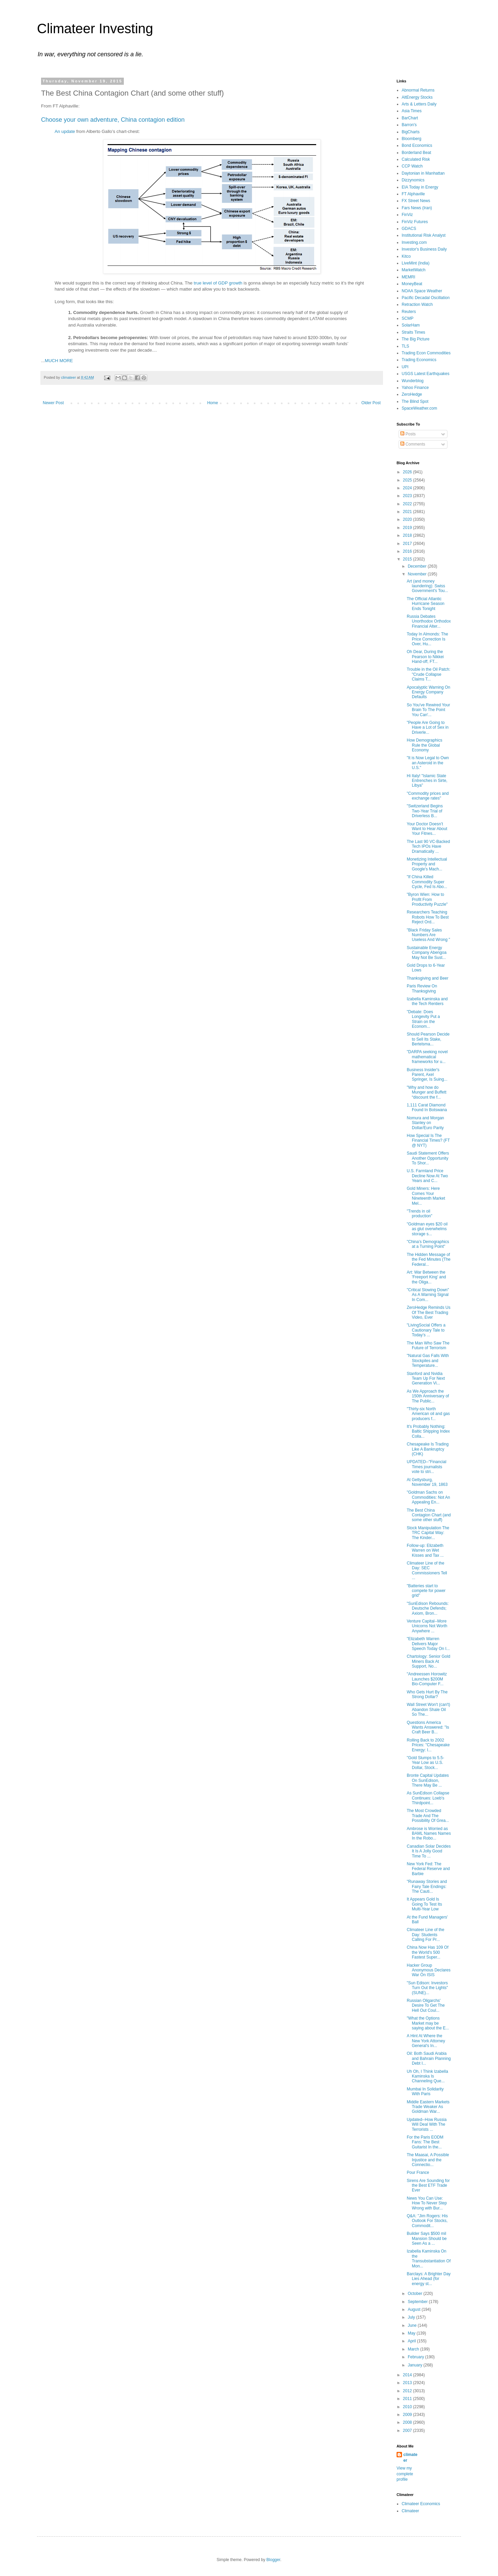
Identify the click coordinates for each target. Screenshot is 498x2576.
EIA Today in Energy (420, 187)
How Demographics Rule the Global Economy (424, 745)
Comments (412, 444)
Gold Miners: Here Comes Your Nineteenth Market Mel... (426, 1195)
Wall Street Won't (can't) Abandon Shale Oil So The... (428, 1709)
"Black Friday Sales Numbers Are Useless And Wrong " (428, 935)
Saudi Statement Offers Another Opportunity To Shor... (428, 1158)
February (416, 2357)
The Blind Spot (415, 401)
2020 (408, 519)
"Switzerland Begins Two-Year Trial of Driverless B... (425, 811)
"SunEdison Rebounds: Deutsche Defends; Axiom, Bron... (428, 1608)
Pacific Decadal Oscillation (425, 297)
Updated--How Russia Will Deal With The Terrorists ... (426, 2124)
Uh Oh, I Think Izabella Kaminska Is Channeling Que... (427, 2076)
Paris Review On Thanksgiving (422, 988)
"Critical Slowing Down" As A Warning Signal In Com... (428, 1294)
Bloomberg (411, 138)
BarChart (410, 118)
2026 (408, 472)
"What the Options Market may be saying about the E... (428, 2023)
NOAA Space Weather (422, 291)
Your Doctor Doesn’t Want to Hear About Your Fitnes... (427, 829)
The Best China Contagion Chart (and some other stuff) (429, 1515)
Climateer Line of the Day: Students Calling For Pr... (425, 1934)
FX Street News (416, 200)
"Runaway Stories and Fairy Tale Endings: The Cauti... (427, 1886)
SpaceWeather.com (419, 408)
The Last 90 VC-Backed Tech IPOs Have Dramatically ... (428, 846)
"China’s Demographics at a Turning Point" (428, 1244)
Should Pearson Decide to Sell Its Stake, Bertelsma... (428, 1039)
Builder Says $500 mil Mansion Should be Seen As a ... (427, 2238)
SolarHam (411, 325)
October (415, 2293)
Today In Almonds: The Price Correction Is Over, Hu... (427, 639)
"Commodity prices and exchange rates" (428, 796)
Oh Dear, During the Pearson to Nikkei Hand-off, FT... (425, 656)
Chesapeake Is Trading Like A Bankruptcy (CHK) (427, 1449)
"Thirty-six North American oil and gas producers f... (428, 1414)
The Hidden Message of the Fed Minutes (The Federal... (429, 1259)
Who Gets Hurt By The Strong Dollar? (427, 1694)
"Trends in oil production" (419, 1213)
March (414, 2349)
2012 (408, 2390)
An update (65, 131)
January (415, 2365)
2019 (408, 527)
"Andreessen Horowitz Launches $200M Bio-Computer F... (427, 1679)
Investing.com (414, 242)
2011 (408, 2398)
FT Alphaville (413, 194)
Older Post (371, 402)
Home (212, 402)
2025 (408, 480)
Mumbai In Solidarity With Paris (425, 2091)
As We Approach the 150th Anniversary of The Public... (428, 1396)
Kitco (406, 256)
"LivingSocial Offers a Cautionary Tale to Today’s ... (426, 1330)
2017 (408, 543)
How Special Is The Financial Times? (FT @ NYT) (428, 1140)
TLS (405, 346)
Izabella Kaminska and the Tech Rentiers (427, 1001)
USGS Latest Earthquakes (425, 373)
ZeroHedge (412, 394)
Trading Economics (419, 359)
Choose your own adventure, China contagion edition (113, 119)
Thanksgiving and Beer (427, 978)
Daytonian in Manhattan (423, 173)
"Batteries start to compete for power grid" (426, 1591)
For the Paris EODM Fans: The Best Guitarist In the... (425, 2142)
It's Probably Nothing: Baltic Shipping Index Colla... (428, 1431)
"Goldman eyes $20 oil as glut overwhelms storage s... (427, 1229)
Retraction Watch (417, 304)
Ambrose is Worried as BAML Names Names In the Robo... (429, 1833)
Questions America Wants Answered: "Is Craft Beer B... (428, 1727)
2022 (408, 504)
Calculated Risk (416, 159)
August (415, 2309)
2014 (408, 2375)
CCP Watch (412, 166)
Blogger (273, 2559)
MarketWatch (413, 270)
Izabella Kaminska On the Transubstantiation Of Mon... (429, 2258)
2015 (408, 559)
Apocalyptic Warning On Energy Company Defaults (428, 692)
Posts (408, 434)
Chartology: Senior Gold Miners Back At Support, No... (428, 1661)
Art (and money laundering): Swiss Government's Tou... (427, 586)
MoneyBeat (412, 283)
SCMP (408, 318)
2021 (408, 511)
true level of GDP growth (218, 283)
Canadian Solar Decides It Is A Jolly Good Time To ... (429, 1851)
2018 (408, 535)
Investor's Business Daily (424, 249)
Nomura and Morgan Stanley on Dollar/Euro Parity (425, 1123)
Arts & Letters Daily (419, 104)
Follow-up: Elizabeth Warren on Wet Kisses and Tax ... (425, 1550)
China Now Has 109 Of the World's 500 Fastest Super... (427, 1952)
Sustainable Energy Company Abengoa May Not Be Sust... (426, 952)
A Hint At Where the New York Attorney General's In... (426, 2040)
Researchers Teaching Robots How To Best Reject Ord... (428, 917)
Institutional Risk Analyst (423, 235)
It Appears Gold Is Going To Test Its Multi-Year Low (424, 1904)
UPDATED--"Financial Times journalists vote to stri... (426, 1466)
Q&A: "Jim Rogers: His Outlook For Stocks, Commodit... (427, 2221)
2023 (408, 495)
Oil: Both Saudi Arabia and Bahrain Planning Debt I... (429, 2058)
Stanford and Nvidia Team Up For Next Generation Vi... (426, 1378)
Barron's (409, 124)
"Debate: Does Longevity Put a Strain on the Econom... (423, 1019)
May (412, 2333)
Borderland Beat (416, 152)
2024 (408, 488)
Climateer (410, 2511)
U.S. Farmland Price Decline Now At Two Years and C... (427, 1175)
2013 (408, 2382)
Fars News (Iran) (417, 207)
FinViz (407, 214)
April (412, 2341)
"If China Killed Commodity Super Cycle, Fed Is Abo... (427, 881)
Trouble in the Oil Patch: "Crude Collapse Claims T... (428, 674)
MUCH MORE (59, 360)
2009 (408, 2414)
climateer (410, 2457)
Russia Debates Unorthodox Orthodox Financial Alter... (429, 621)
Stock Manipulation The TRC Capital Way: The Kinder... (428, 1533)
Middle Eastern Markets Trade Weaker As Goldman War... (428, 2107)
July (412, 2317)
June (413, 2325)
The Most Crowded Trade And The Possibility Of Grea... (428, 1815)
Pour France (418, 2172)
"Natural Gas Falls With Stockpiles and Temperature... (428, 1360)
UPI (405, 367)
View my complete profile (405, 2474)
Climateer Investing (95, 28)
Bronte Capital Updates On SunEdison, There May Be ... (428, 1780)
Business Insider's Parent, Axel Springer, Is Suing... (427, 1074)
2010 (408, 2406)
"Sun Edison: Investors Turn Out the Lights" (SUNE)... (427, 1988)
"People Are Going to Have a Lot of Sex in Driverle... (427, 727)
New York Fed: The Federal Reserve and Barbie (428, 1869)
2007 (408, 2430)
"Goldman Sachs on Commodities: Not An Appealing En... (428, 1497)
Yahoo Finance (415, 387)
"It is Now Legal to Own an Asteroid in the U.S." (428, 762)
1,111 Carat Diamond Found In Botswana (427, 1107)
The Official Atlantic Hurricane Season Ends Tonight (425, 603)
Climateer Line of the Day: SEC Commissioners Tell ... (427, 1570)
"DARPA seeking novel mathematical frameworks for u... (427, 1056)
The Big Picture (415, 339)
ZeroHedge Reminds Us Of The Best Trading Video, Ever (429, 1312)
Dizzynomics (413, 180)
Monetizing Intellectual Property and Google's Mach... (427, 864)
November (418, 574)
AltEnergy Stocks (417, 97)
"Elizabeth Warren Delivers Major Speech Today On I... (428, 1643)
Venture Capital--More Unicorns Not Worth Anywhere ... (427, 1626)
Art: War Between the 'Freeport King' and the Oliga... (426, 1277)
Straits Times (413, 332)
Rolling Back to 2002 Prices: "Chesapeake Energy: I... (428, 1745)
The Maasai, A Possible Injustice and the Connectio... (428, 2159)
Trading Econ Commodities (426, 353)
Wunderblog (413, 380)
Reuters (409, 311)
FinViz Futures (415, 221)
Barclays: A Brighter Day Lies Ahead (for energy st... (429, 2279)
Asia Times (412, 111)
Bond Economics (417, 145)
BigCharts (411, 132)
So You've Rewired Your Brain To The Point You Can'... (428, 710)
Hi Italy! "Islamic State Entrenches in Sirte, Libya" (427, 780)
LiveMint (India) (415, 263)
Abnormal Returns (418, 90)
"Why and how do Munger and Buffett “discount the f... (426, 1092)
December (418, 566)
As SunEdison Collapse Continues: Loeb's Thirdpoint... (428, 1798)
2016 (408, 551)
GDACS (409, 228)
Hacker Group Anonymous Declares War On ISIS (429, 1970)
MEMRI (408, 277)
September (418, 2301)
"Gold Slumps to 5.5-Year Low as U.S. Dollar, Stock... (425, 1762)
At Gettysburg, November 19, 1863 (427, 1482)
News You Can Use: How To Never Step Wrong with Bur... (427, 2203)
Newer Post (53, 402)
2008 (408, 2422)
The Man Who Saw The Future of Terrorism (428, 1345)
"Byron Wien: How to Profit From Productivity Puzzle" (427, 899)
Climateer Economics (421, 2503)
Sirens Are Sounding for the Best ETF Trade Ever (428, 2185)
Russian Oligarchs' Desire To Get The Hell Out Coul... (426, 2005)
